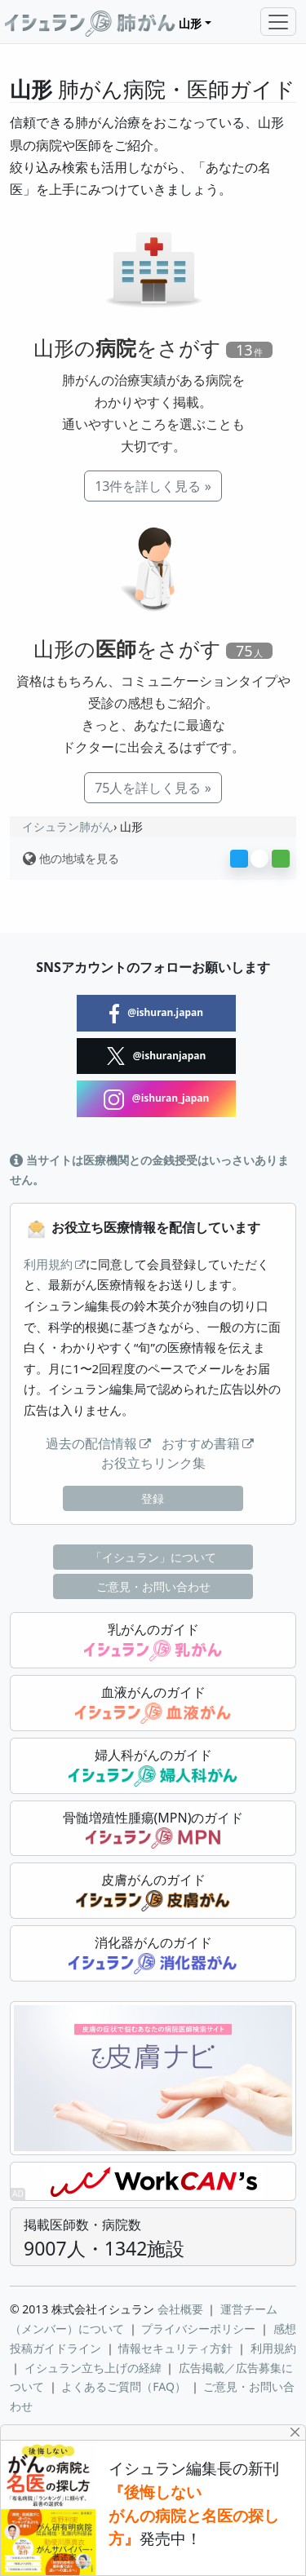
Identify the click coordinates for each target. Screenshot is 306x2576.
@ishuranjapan (156, 1056)
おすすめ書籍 (201, 1443)
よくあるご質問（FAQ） (123, 2386)
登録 (152, 1498)
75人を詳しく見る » (153, 788)
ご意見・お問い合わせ (153, 1586)
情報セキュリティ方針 (175, 2348)
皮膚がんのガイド (153, 1891)
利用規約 (48, 1264)
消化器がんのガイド (153, 1953)
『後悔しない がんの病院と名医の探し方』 (194, 2516)
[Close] (296, 2432)
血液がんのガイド (152, 1703)
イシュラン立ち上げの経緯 (93, 2367)
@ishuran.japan (156, 1014)
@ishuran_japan (157, 1099)
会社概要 (180, 2309)
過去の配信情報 (91, 1443)
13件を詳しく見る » (153, 486)
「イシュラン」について (153, 1557)
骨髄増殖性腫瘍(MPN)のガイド (153, 1829)
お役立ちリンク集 (153, 1463)
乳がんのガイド (153, 1640)
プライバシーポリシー (198, 2328)
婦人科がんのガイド (153, 1766)
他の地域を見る (71, 858)
